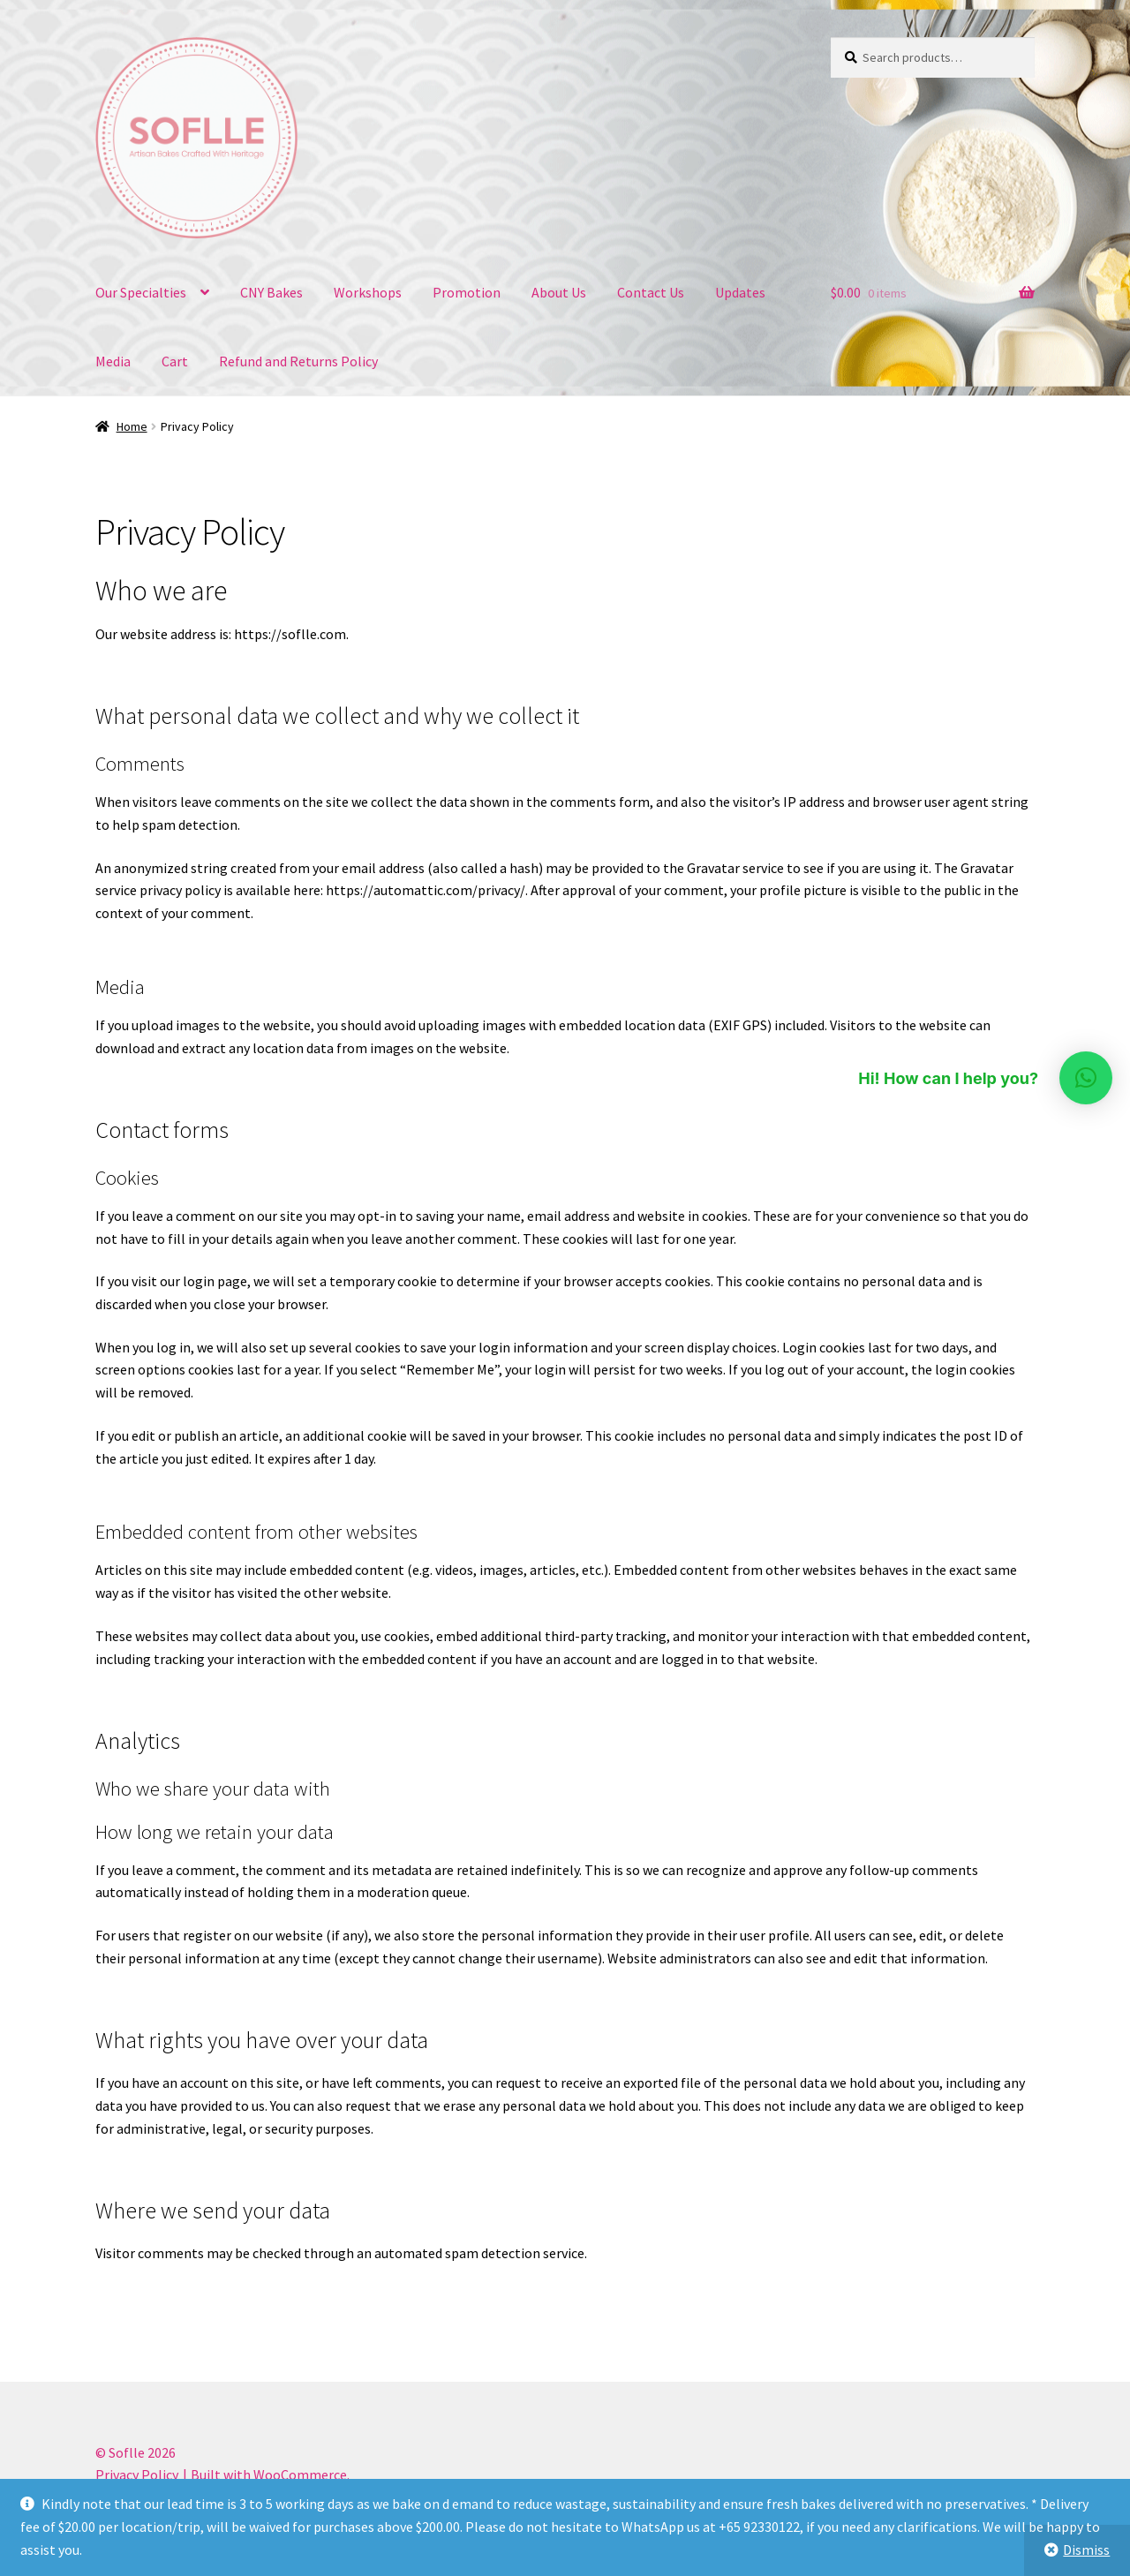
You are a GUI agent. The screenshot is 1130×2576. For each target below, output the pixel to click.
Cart (175, 361)
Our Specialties (140, 292)
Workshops (368, 292)
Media (113, 361)
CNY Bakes (271, 292)
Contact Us (650, 292)
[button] (1085, 1077)
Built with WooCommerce (269, 2474)
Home (132, 426)
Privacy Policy (136, 2474)
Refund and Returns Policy (298, 361)
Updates (740, 292)
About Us (558, 292)
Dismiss (1086, 2549)
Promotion (467, 292)
